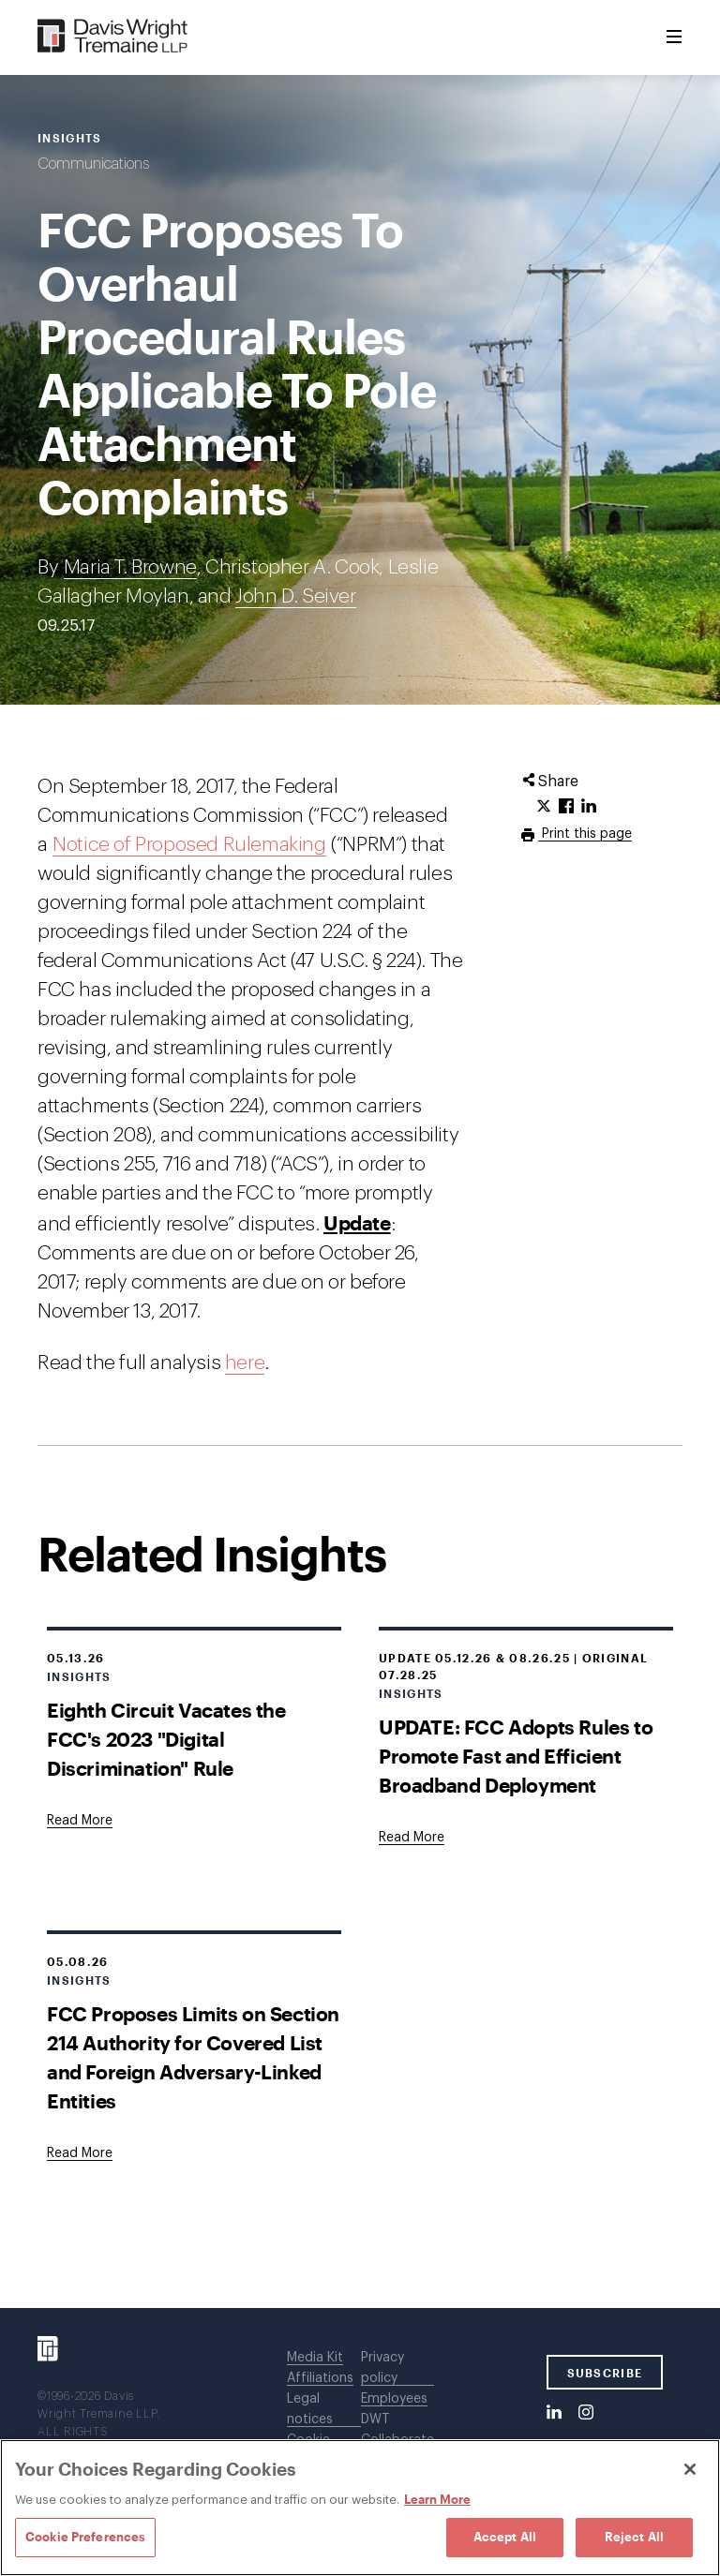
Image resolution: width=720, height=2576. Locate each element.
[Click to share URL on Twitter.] (543, 806)
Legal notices (310, 2409)
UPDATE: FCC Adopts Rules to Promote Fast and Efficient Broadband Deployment (515, 1755)
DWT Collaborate (397, 2430)
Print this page (585, 834)
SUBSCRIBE (605, 2372)
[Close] (690, 2469)
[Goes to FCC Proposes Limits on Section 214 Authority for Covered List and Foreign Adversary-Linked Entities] (79, 2153)
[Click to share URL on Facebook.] (566, 806)
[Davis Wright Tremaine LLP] (113, 37)
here (244, 1363)
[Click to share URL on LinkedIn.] (588, 806)
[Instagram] (585, 2413)
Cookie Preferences (85, 2536)
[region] (360, 2507)
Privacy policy (382, 2368)
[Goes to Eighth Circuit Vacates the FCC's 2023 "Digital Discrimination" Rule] (79, 1820)
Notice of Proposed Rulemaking (188, 845)
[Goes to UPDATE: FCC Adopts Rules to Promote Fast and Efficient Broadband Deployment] (411, 1837)
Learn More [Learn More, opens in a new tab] (437, 2499)
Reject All (634, 2536)
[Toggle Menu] (674, 37)
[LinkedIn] (554, 2413)
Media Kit (315, 2357)
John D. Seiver (295, 596)
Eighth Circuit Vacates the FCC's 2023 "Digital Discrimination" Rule (166, 1738)
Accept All (504, 2536)
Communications (93, 163)
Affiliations (320, 2378)
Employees (394, 2398)
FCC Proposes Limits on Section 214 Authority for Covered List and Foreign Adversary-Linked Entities (193, 2057)
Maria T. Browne (130, 567)
